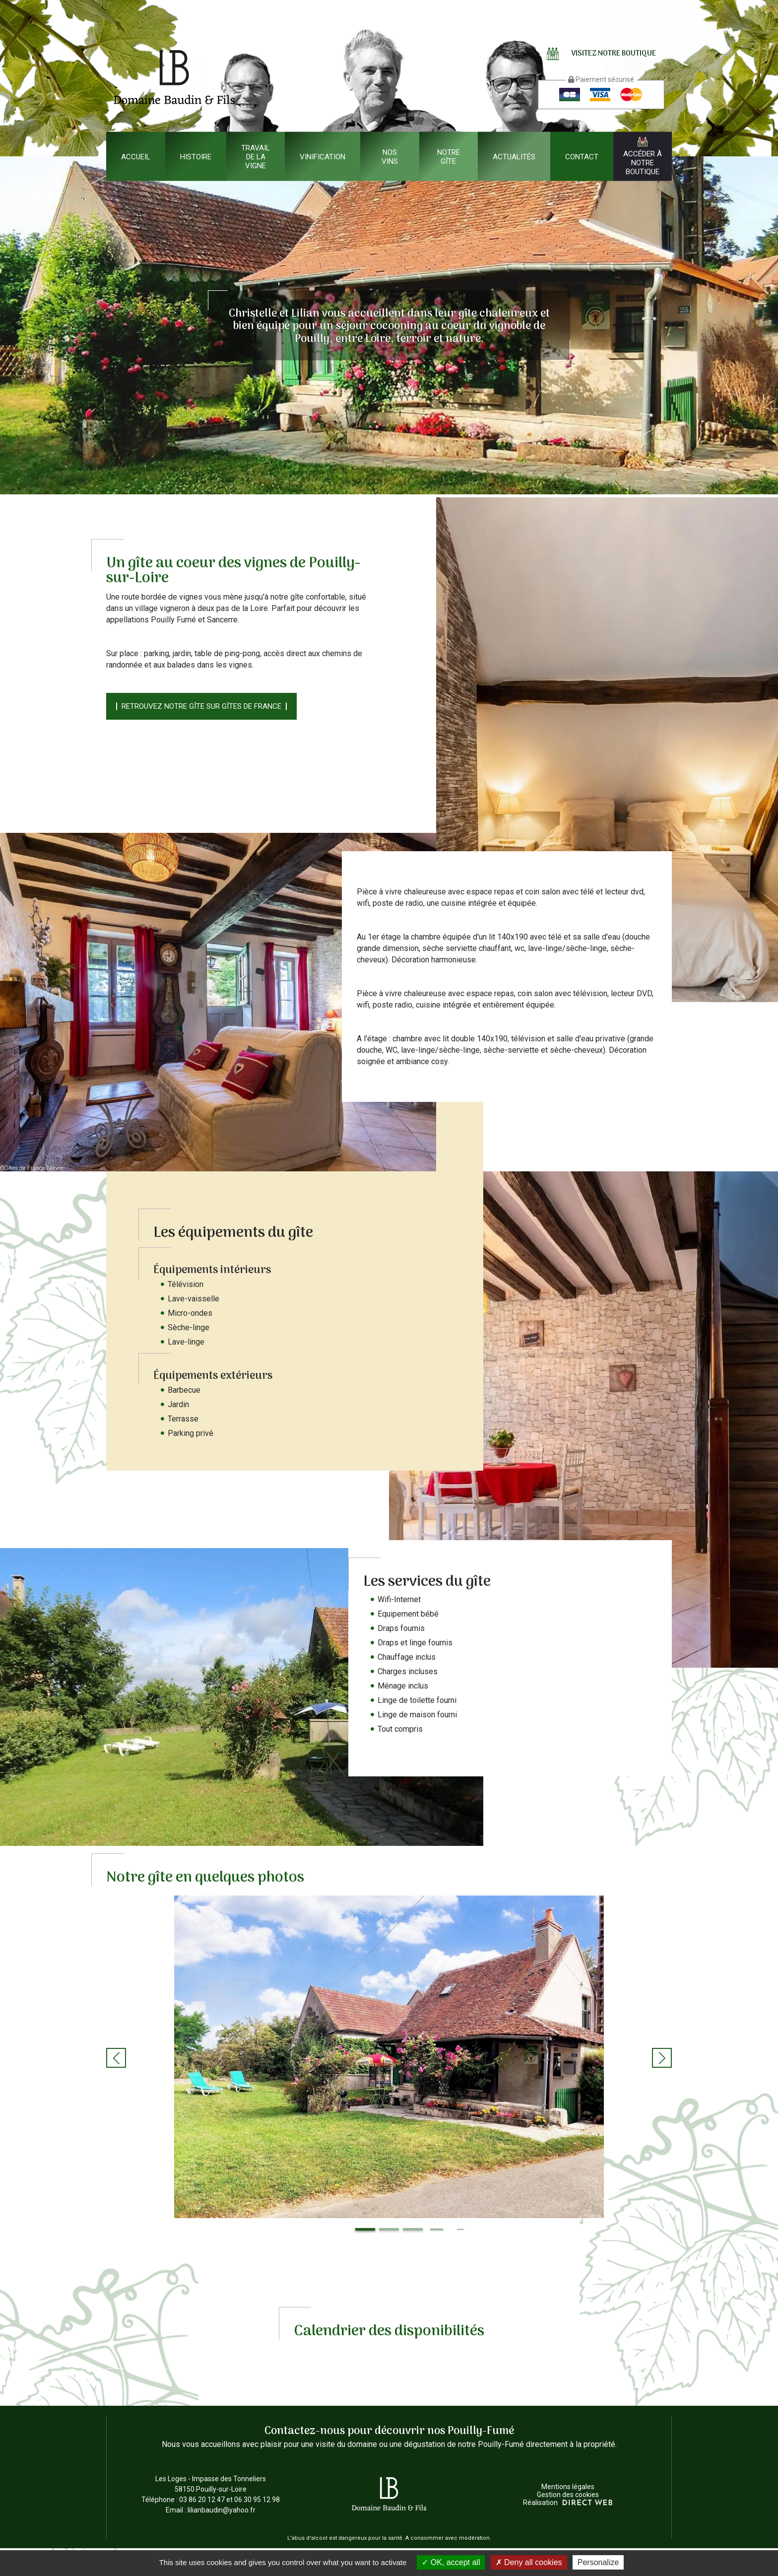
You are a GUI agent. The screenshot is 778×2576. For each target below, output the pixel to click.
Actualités (514, 156)
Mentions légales (567, 2487)
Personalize (598, 2562)
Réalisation (567, 2503)
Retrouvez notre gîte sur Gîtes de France (201, 706)
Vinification (322, 156)
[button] (116, 2058)
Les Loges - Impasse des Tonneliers (210, 2485)
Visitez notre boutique (601, 54)
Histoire (195, 156)
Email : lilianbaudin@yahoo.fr (211, 2510)
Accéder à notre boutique (642, 156)
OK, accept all (451, 2562)
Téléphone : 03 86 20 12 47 (183, 2500)
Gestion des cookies (568, 2495)
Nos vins (390, 156)
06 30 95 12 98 (257, 2500)
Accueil (135, 156)
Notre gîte (448, 156)
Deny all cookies (529, 2562)
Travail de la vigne (255, 156)
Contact (581, 156)
